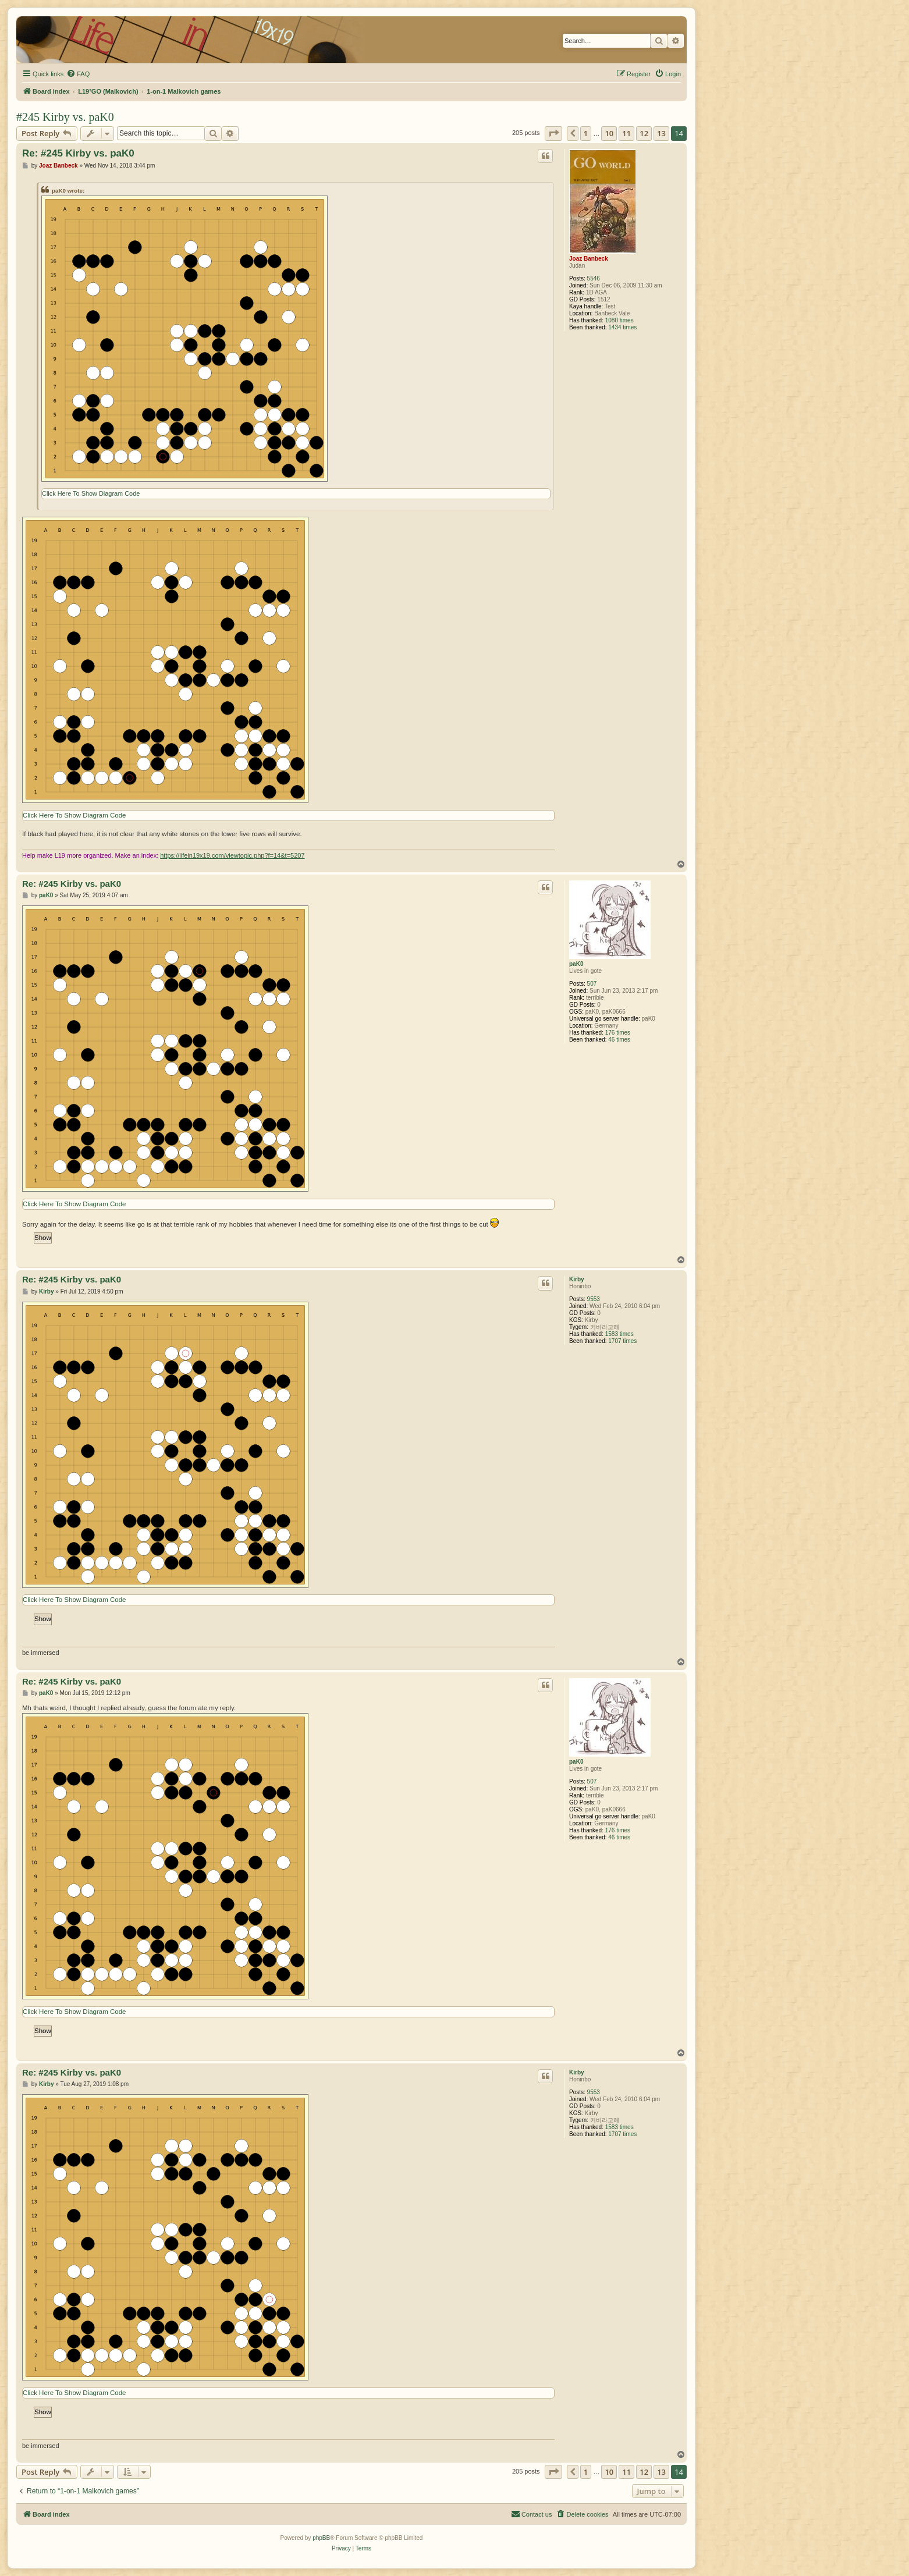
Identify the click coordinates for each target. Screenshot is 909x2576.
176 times (617, 1032)
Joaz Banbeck (588, 258)
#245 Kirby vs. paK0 (65, 117)
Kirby (576, 1279)
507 (592, 983)
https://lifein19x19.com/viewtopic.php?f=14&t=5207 (232, 855)
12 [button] (644, 133)
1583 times (619, 1334)
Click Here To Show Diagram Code (91, 493)
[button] (553, 133)
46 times (619, 1039)
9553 (593, 1299)
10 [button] (609, 133)
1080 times (619, 320)
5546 (593, 278)
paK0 (576, 964)
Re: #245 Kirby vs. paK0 (78, 153)
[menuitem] (78, 74)
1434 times (622, 327)
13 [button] (661, 133)
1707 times (622, 1341)
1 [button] (586, 133)
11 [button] (626, 133)
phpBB (321, 2538)
